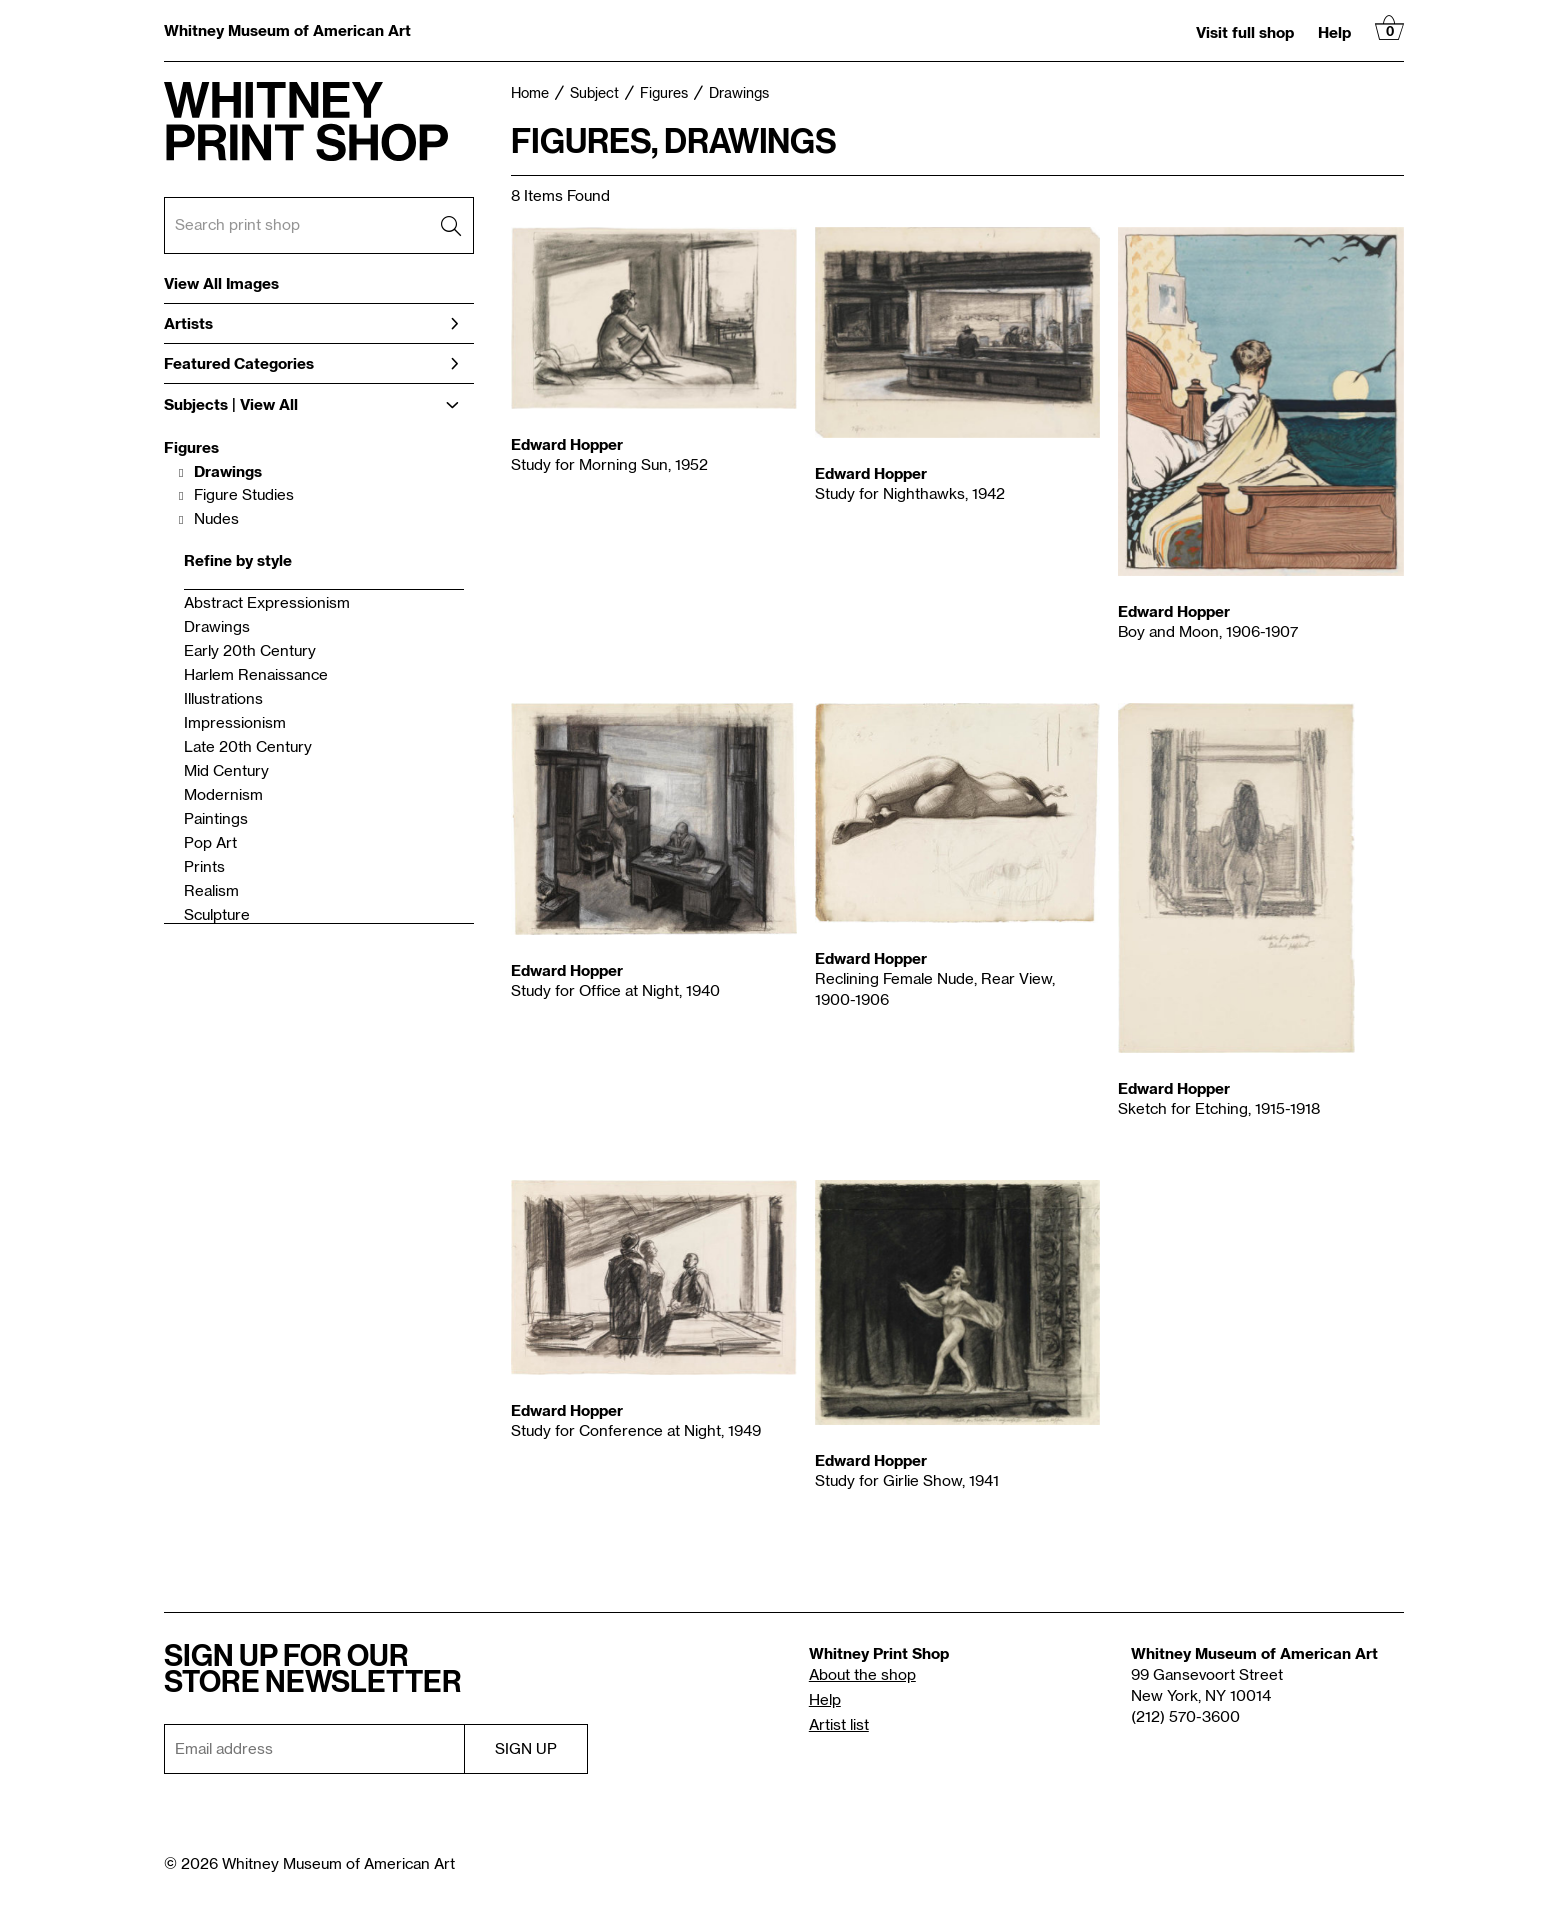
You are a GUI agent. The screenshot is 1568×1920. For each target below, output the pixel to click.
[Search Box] (319, 225)
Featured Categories (311, 363)
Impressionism (235, 723)
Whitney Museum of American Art (287, 30)
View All (269, 404)
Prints (204, 867)
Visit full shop (1245, 32)
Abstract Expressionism (267, 603)
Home (530, 94)
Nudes (216, 519)
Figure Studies (244, 495)
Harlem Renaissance (256, 675)
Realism (211, 891)
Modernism (223, 795)
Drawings (228, 471)
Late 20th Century (248, 747)
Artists (311, 323)
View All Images (221, 283)
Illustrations (223, 699)
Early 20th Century (250, 651)
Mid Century (226, 771)
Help (1334, 32)
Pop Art (210, 843)
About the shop (862, 1675)
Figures (191, 447)
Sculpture (217, 915)
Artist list (839, 1725)
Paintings (216, 819)
